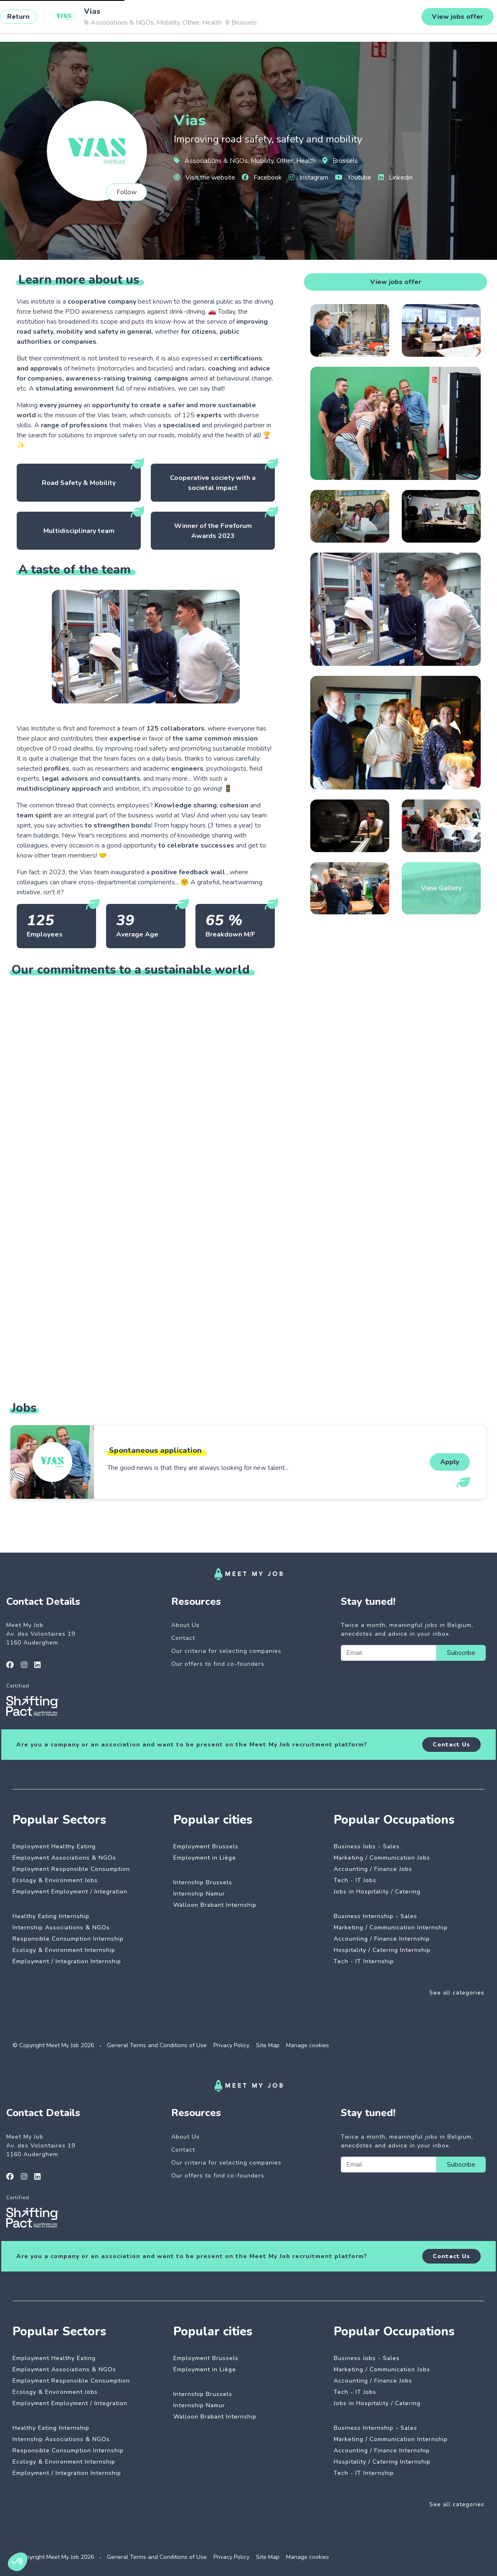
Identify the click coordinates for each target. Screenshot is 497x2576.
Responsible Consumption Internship (68, 1939)
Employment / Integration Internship (67, 1961)
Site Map (267, 2045)
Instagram (308, 177)
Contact (183, 1638)
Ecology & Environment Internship (64, 1950)
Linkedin (395, 177)
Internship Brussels (202, 1882)
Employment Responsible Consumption (71, 1869)
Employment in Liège (204, 1858)
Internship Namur (199, 1894)
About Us (185, 1625)
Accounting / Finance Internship (382, 1939)
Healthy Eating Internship (51, 1916)
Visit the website (204, 177)
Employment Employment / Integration (70, 1892)
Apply (449, 1462)
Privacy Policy (231, 2045)
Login (464, 19)
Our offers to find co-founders (217, 1664)
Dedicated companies (184, 19)
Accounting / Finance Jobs (373, 1869)
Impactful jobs (115, 19)
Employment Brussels (205, 1846)
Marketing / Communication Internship (391, 1927)
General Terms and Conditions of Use (157, 2045)
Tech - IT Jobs (355, 1880)
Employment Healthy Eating (54, 1846)
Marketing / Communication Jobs (382, 1858)
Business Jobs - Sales (367, 1846)
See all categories (456, 1993)
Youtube (353, 177)
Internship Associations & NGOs (61, 1927)
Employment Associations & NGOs (64, 1858)
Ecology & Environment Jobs (55, 1880)
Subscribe (461, 1652)
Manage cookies (307, 2045)
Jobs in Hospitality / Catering (377, 1892)
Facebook (262, 177)
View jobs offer (395, 282)
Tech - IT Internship (364, 1961)
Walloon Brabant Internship (214, 1905)
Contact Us (451, 1745)
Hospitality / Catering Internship (382, 1950)
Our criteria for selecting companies (226, 1651)
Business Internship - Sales (375, 1916)
